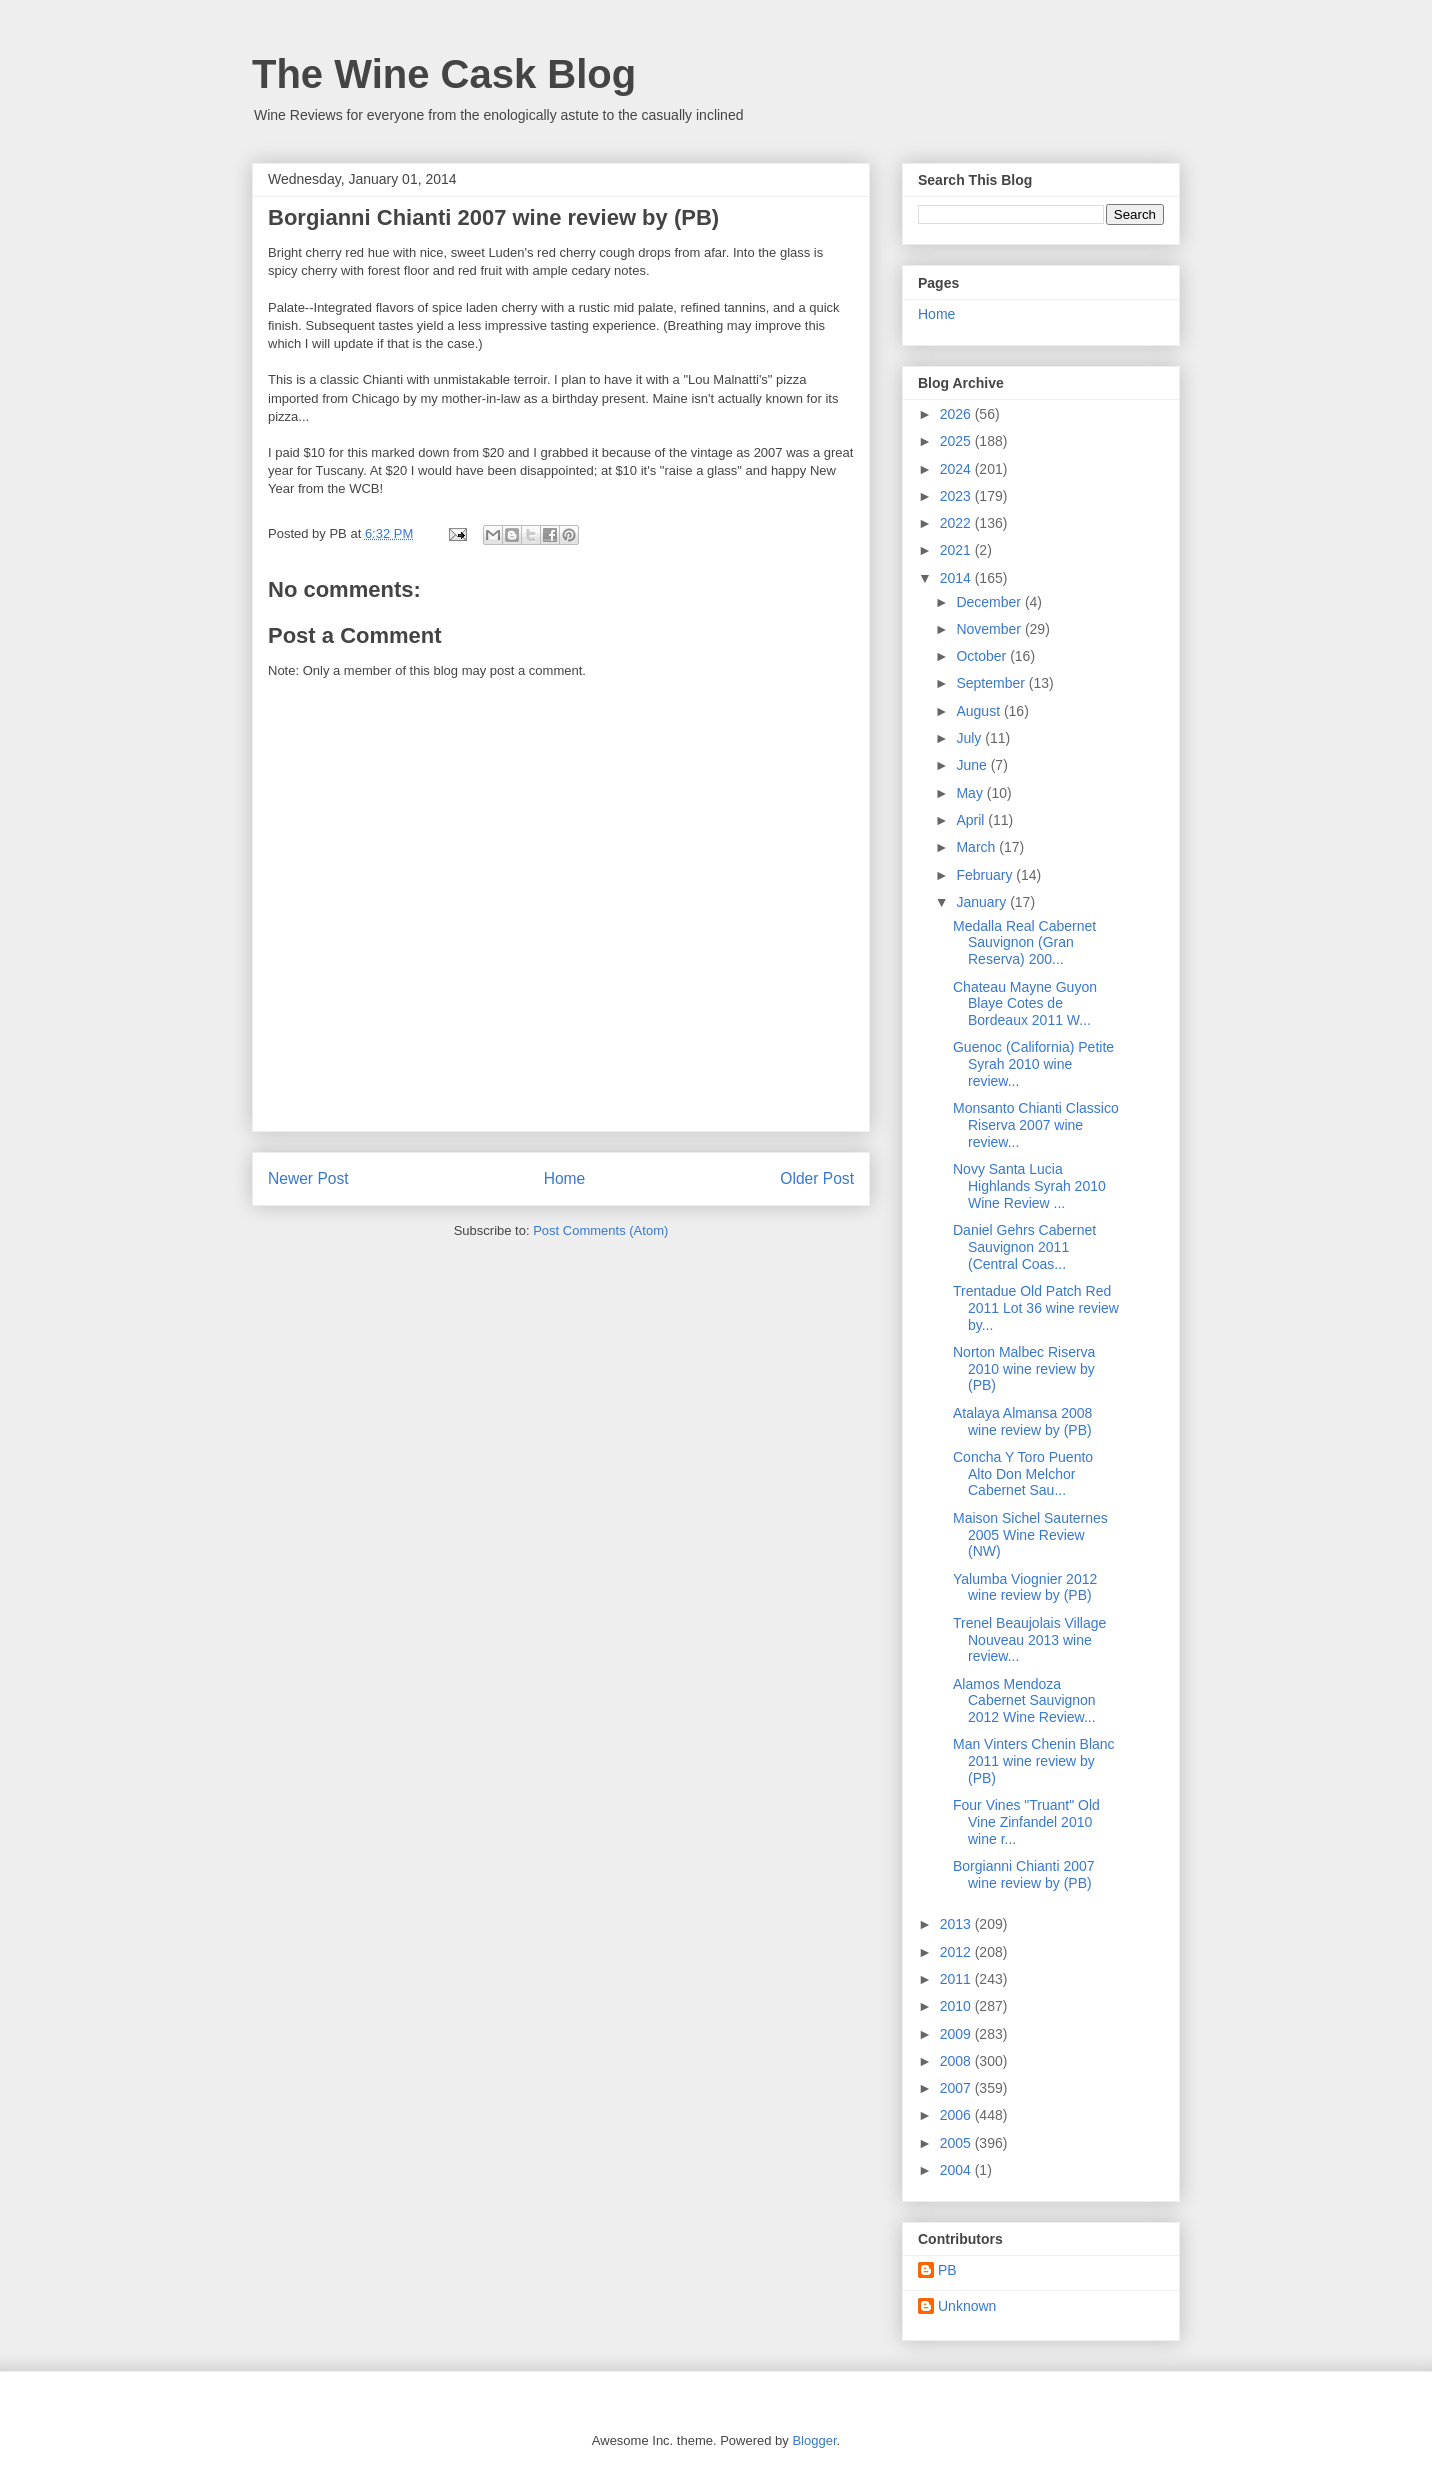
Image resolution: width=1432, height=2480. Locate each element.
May (971, 793)
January (983, 902)
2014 (957, 578)
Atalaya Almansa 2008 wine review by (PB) (1022, 1421)
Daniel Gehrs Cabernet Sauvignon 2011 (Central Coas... (1024, 1247)
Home (565, 1178)
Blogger (814, 2440)
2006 (957, 2115)
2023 (957, 496)
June (973, 765)
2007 (957, 2088)
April (972, 820)
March (977, 847)
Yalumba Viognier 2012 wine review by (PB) (1025, 1587)
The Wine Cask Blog (444, 74)
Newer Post (308, 1178)
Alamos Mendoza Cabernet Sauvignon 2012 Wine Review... (1024, 1701)
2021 (957, 550)
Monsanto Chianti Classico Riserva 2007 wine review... (1036, 1125)
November (990, 629)
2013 (957, 1924)
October (983, 656)
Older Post (817, 1178)
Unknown (967, 2306)
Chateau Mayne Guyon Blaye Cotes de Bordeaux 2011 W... (1025, 1004)
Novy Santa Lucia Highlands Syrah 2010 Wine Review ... (1029, 1186)
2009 (957, 2034)
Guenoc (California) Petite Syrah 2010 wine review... (1033, 1064)
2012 (957, 1952)
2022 (957, 523)
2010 (957, 2006)
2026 (957, 414)
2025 (957, 441)
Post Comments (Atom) (600, 1230)
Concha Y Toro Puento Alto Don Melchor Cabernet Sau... (1023, 1474)
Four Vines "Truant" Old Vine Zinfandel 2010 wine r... (1026, 1822)
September (992, 683)
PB (947, 2270)
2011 (957, 1979)
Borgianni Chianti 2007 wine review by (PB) (1024, 1874)
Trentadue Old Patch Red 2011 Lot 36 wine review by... (1036, 1308)
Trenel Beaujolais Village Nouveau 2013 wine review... (1029, 1640)
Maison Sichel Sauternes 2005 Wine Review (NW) (1030, 1535)
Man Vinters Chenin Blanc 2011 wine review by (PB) (1034, 1761)
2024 (957, 469)
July (970, 738)
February (986, 875)
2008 (957, 2061)
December (990, 602)
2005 (957, 2143)
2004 (957, 2170)
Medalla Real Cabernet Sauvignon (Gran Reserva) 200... (1024, 943)
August (979, 711)
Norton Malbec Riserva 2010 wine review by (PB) (1024, 1369)
